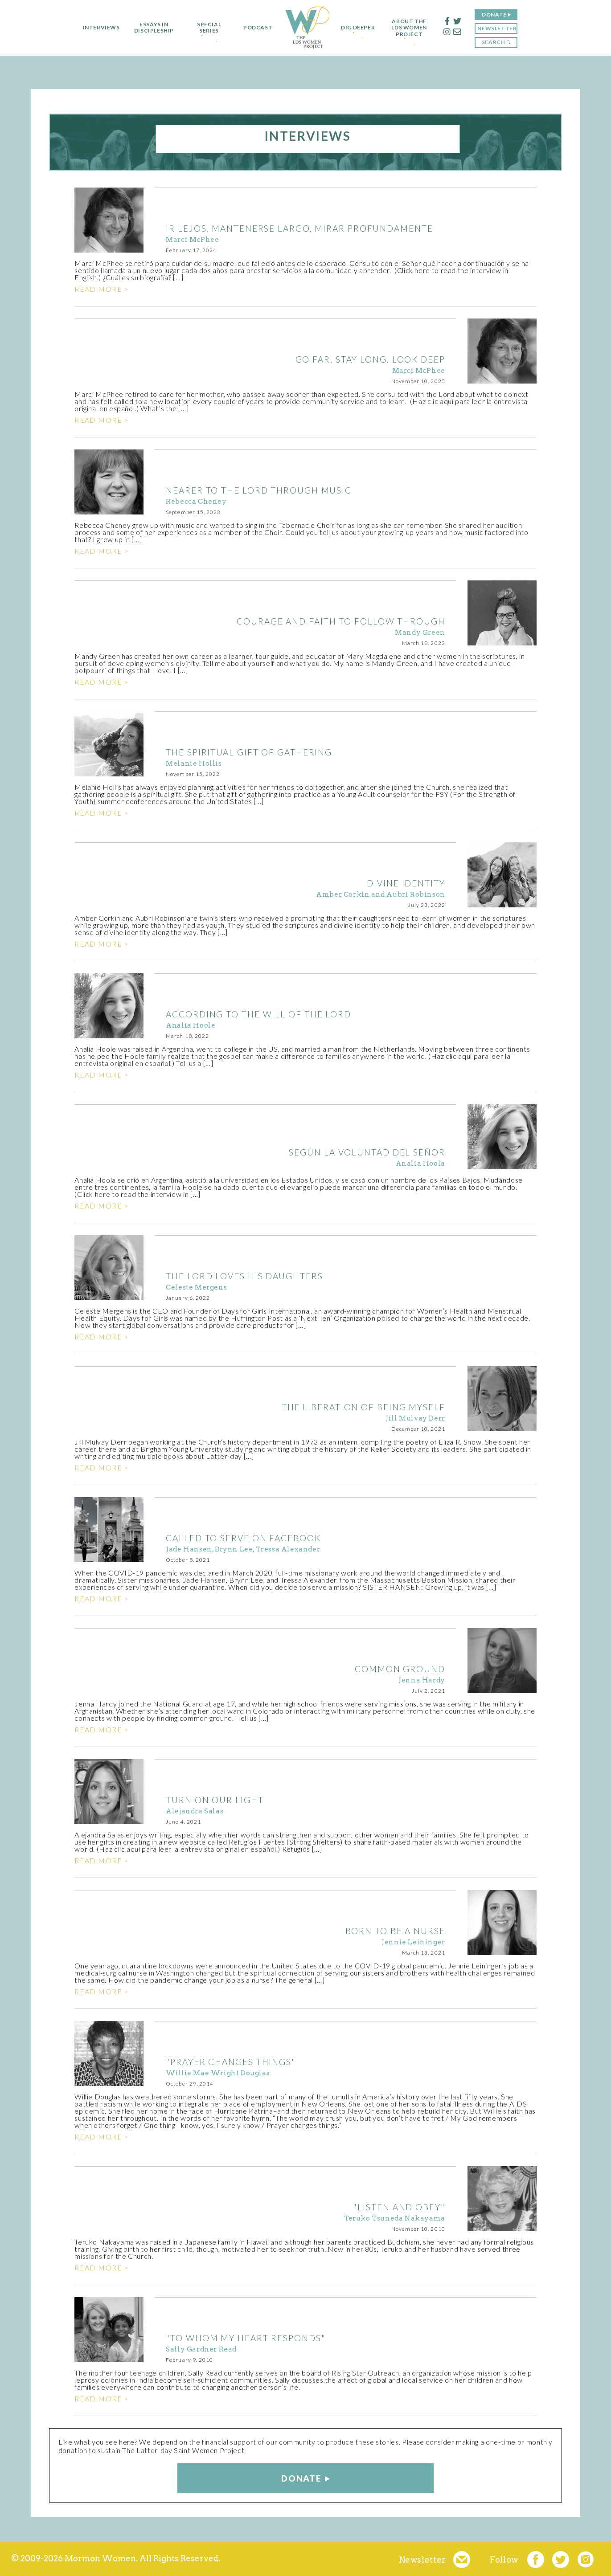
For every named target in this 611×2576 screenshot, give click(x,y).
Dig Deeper (358, 27)
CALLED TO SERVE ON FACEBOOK (243, 1538)
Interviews (97, 27)
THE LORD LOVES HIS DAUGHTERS (244, 1276)
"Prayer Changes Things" (231, 2062)
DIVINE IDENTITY (406, 883)
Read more (98, 289)
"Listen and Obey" (399, 2207)
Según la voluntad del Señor (367, 1152)
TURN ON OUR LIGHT (214, 1800)
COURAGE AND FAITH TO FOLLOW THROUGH (341, 621)
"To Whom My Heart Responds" (245, 2338)
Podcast (253, 27)
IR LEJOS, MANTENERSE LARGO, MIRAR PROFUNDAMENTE (299, 228)
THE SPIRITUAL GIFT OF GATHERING (249, 752)
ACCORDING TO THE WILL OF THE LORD (258, 1014)
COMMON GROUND (400, 1669)
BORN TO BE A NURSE (395, 1931)
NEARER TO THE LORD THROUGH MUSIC (259, 490)
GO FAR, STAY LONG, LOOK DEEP (370, 359)
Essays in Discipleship (150, 27)
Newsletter (501, 28)
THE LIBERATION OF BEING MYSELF (363, 1407)
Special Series (205, 27)
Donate (498, 14)
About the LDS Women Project (413, 27)
